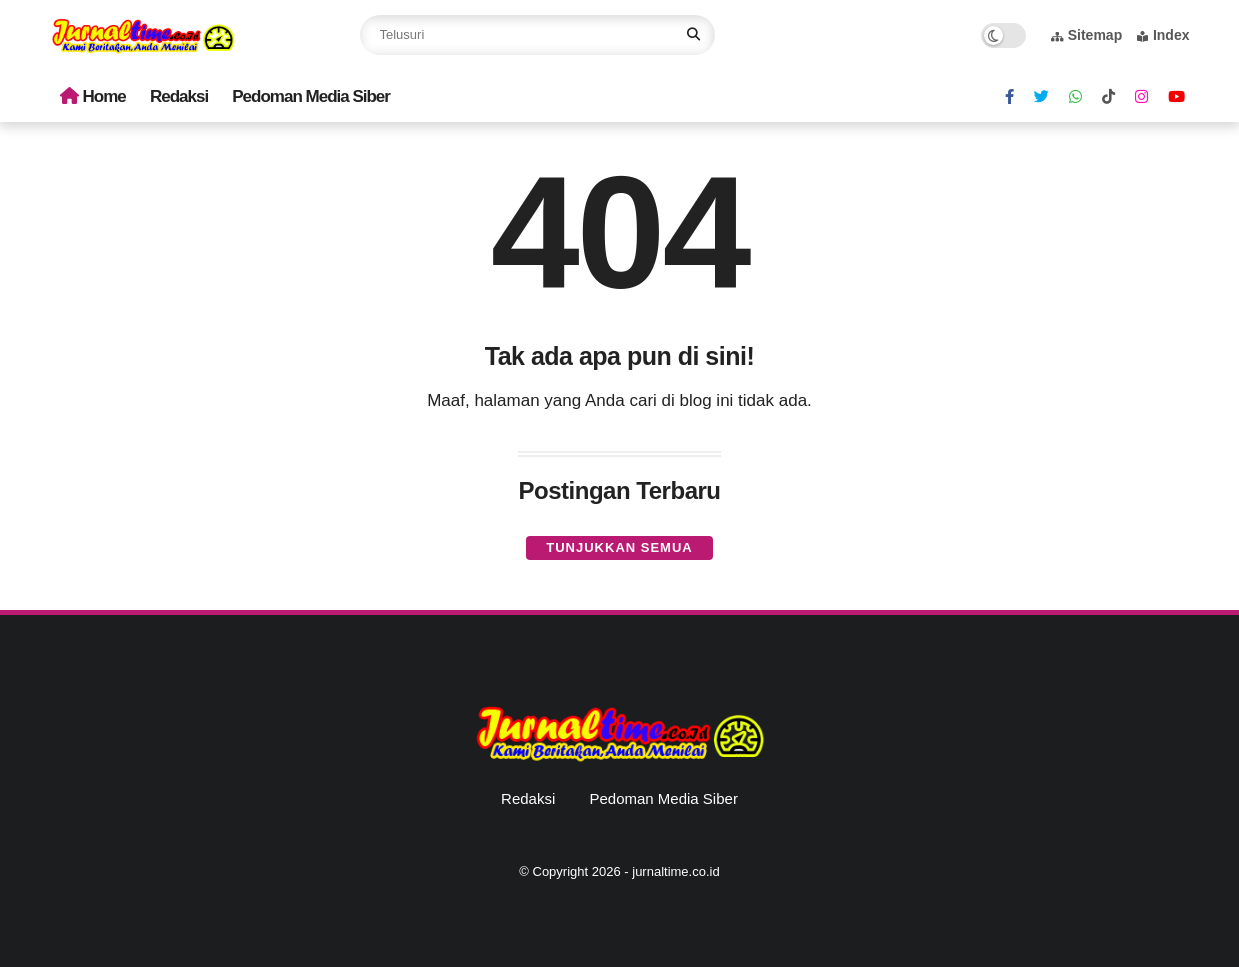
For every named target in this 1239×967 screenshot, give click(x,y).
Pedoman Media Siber (311, 96)
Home (93, 96)
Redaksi (179, 96)
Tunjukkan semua (619, 547)
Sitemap (1086, 35)
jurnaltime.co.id (675, 871)
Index (1163, 35)
